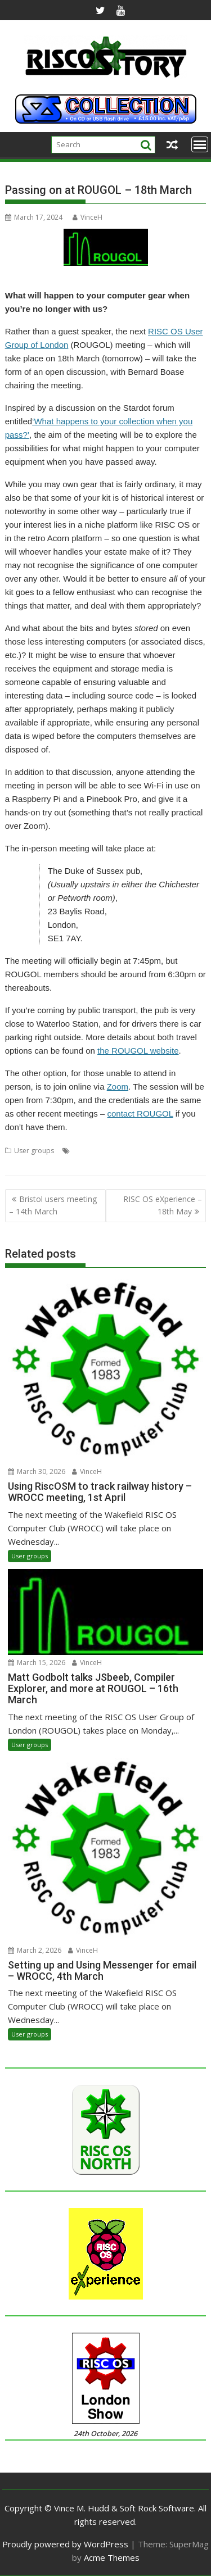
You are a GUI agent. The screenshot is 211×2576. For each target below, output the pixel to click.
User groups (34, 1150)
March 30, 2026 (36, 1471)
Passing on (22, 1164)
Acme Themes (112, 2557)
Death (82, 1150)
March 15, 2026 (36, 1662)
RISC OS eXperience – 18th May (162, 1205)
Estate (105, 1150)
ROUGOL (58, 1164)
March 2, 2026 (34, 1950)
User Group (96, 1164)
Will (125, 1164)
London (158, 1150)
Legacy (131, 1150)
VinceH (87, 217)
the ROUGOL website (138, 1050)
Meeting (188, 1150)
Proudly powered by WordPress (65, 2544)
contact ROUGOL (140, 1113)
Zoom (117, 1086)
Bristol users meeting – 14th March (53, 1205)
